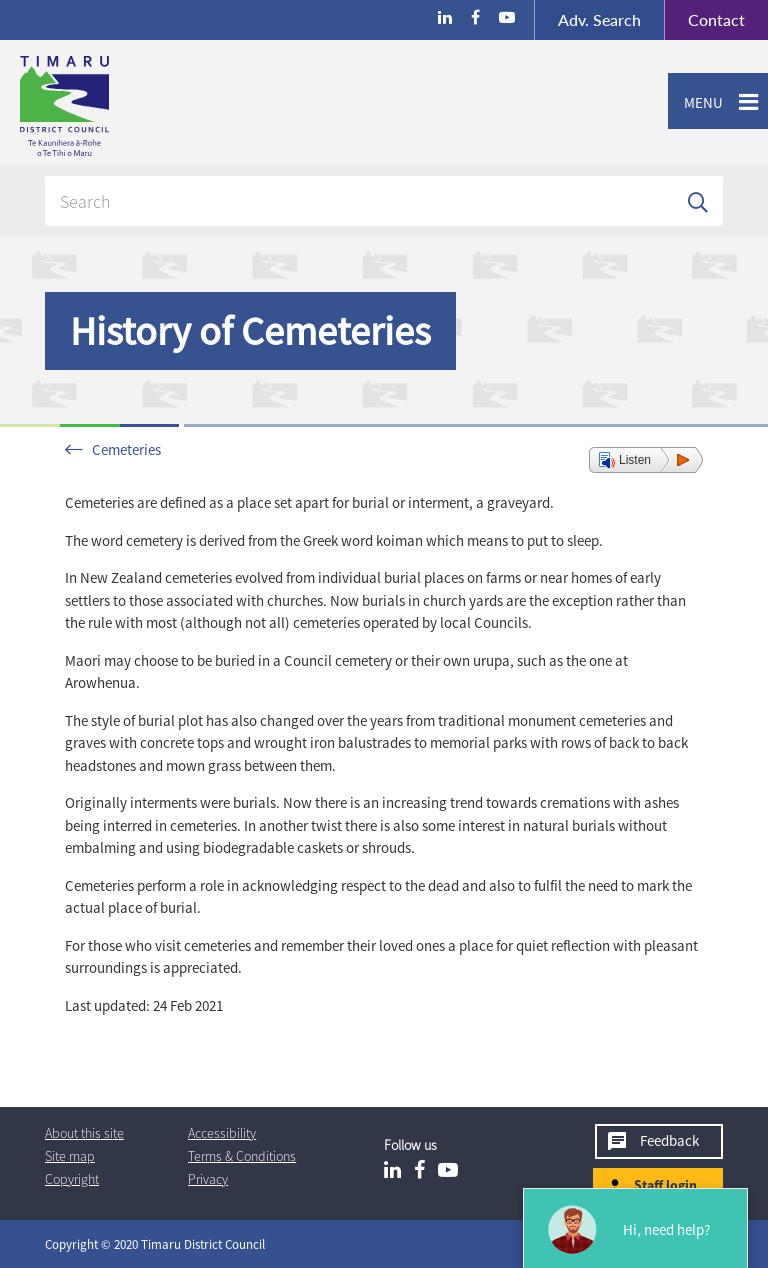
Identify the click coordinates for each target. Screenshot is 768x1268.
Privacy (208, 1179)
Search (599, 19)
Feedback (669, 1140)
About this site (84, 1133)
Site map (70, 1156)
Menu (695, 103)
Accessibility (222, 1133)
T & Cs (242, 1156)
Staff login (665, 1185)
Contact (704, 20)
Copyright (72, 1179)
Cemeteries (126, 449)
